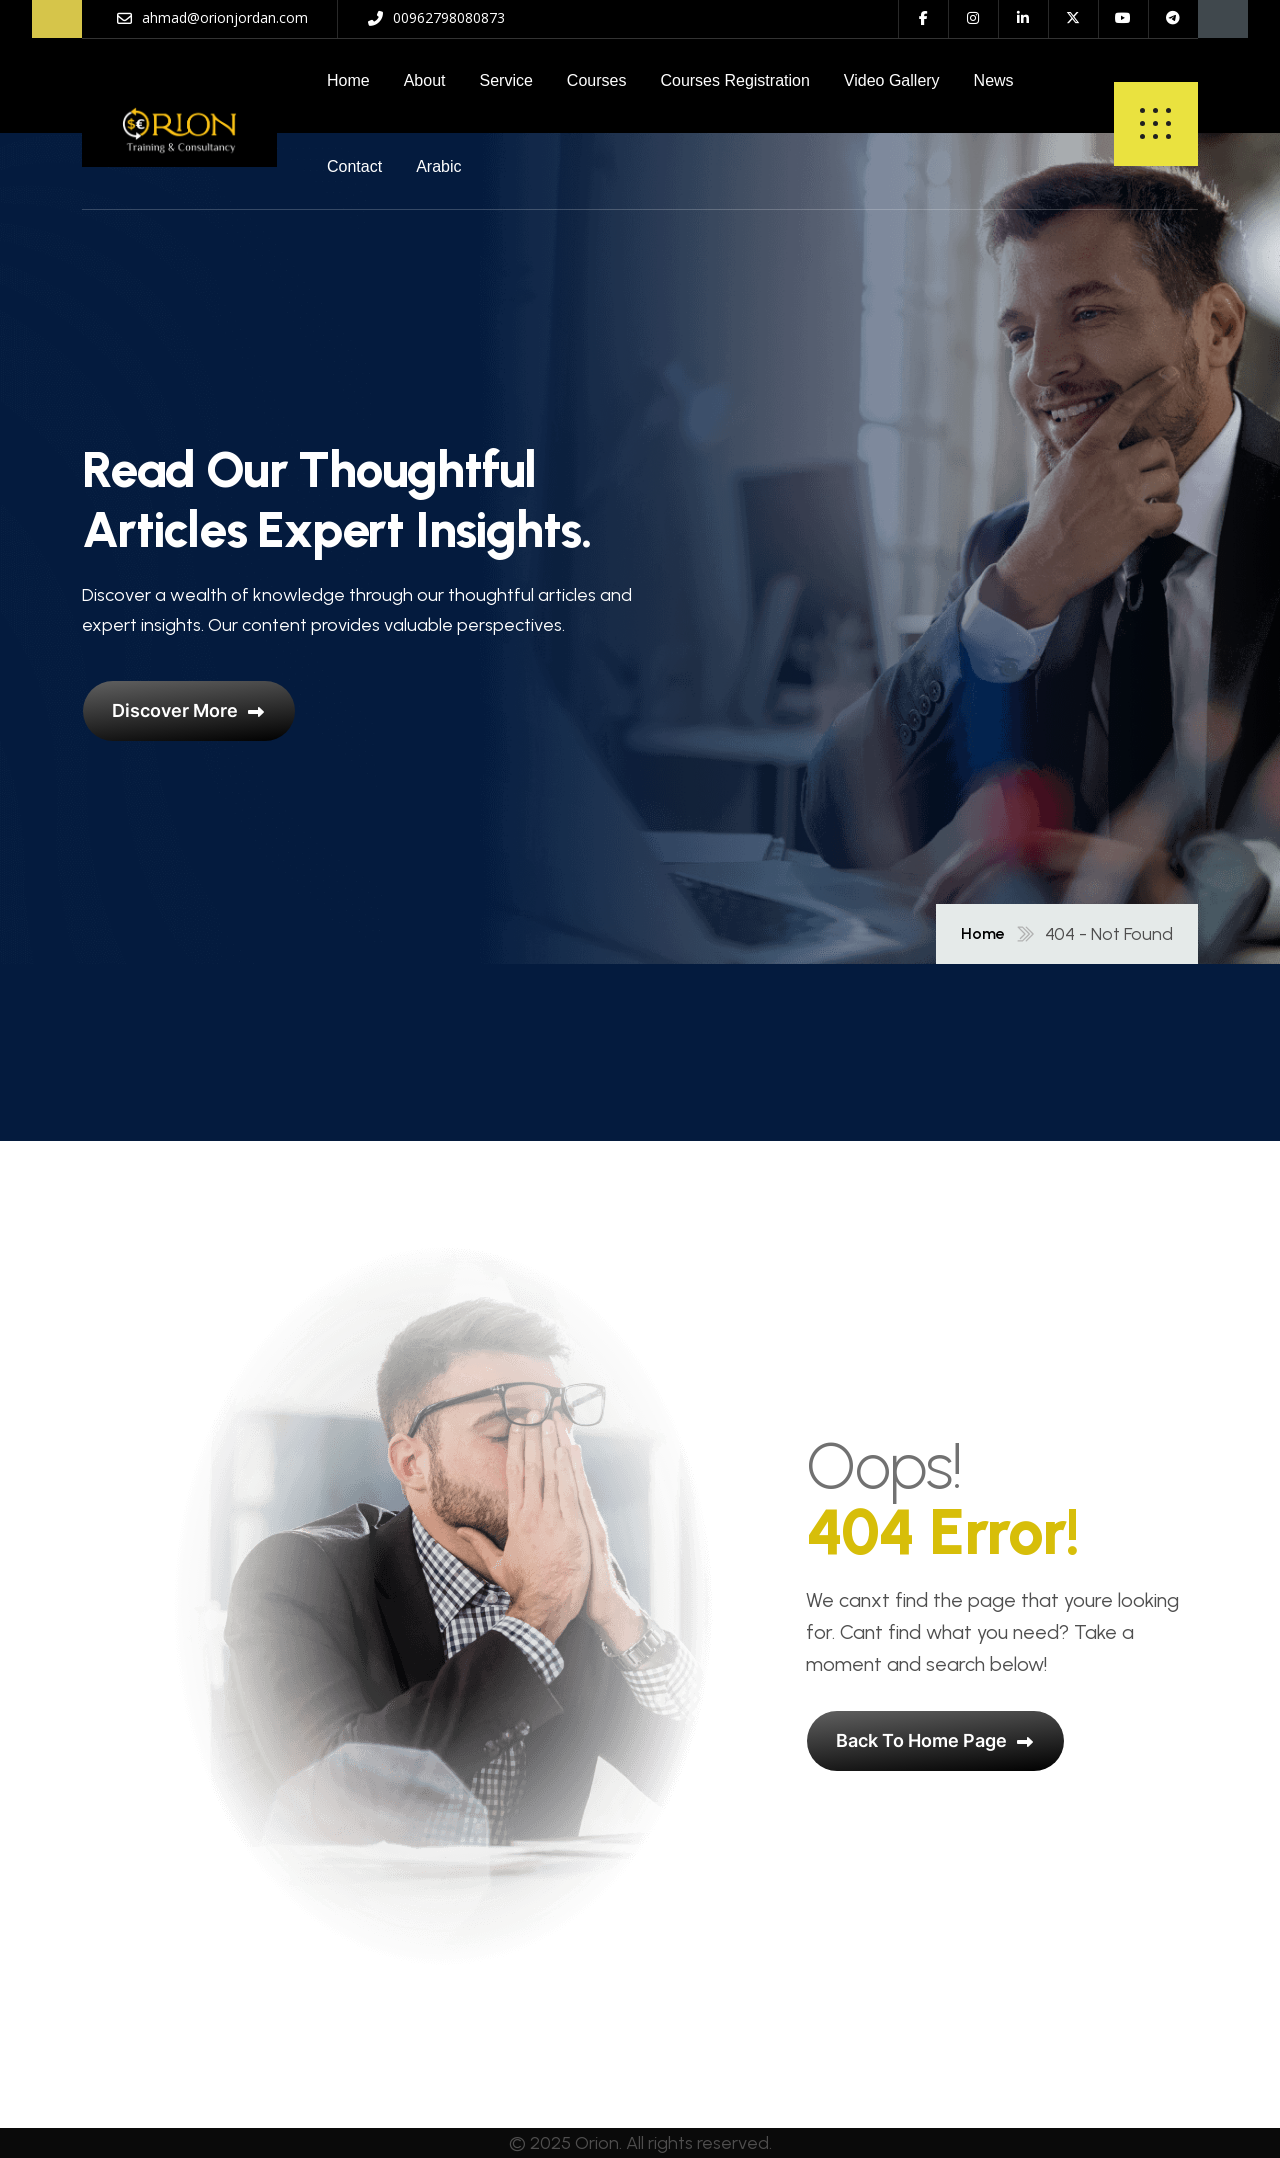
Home (348, 80)
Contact (354, 166)
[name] (179, 124)
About (425, 80)
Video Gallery (892, 80)
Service (506, 80)
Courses (597, 80)
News (994, 80)
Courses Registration (734, 80)
